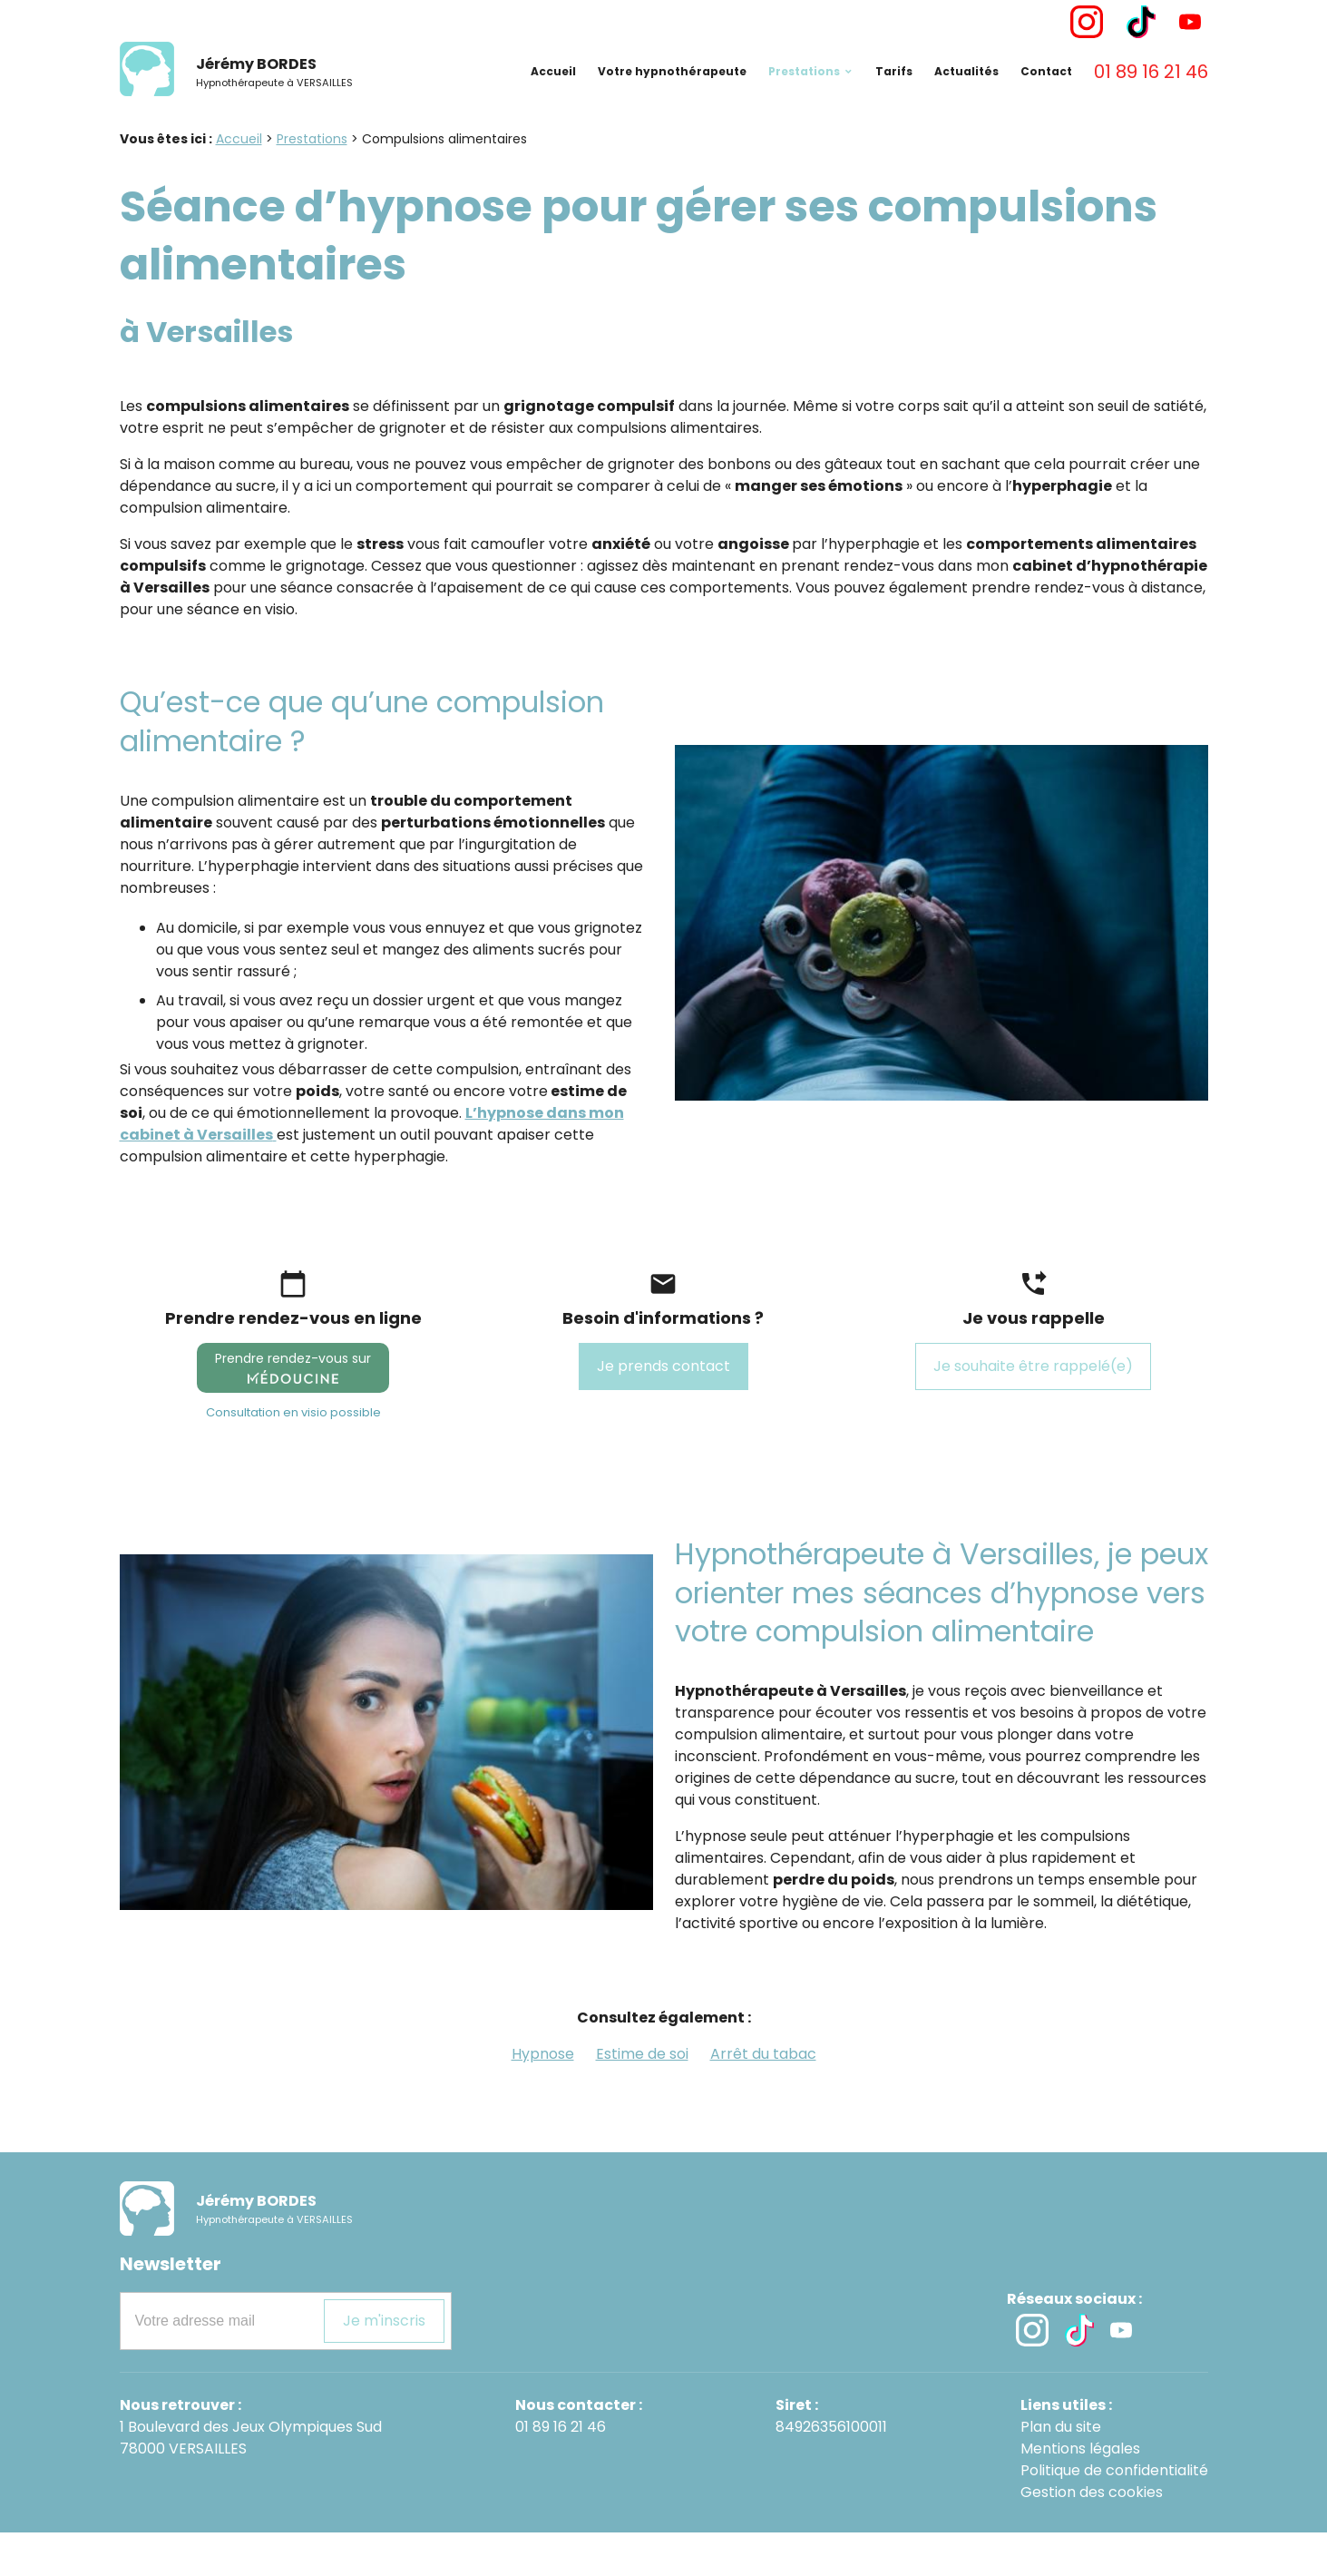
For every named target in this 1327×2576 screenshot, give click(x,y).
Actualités (966, 99)
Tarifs (893, 99)
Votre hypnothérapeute (672, 99)
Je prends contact (663, 1409)
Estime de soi (642, 2097)
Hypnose (543, 2097)
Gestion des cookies (1091, 2535)
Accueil (553, 99)
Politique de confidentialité (1114, 2513)
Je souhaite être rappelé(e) (1033, 1409)
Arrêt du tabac (763, 2097)
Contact (1046, 99)
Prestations (804, 99)
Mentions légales (1080, 2492)
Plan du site (1060, 2470)
